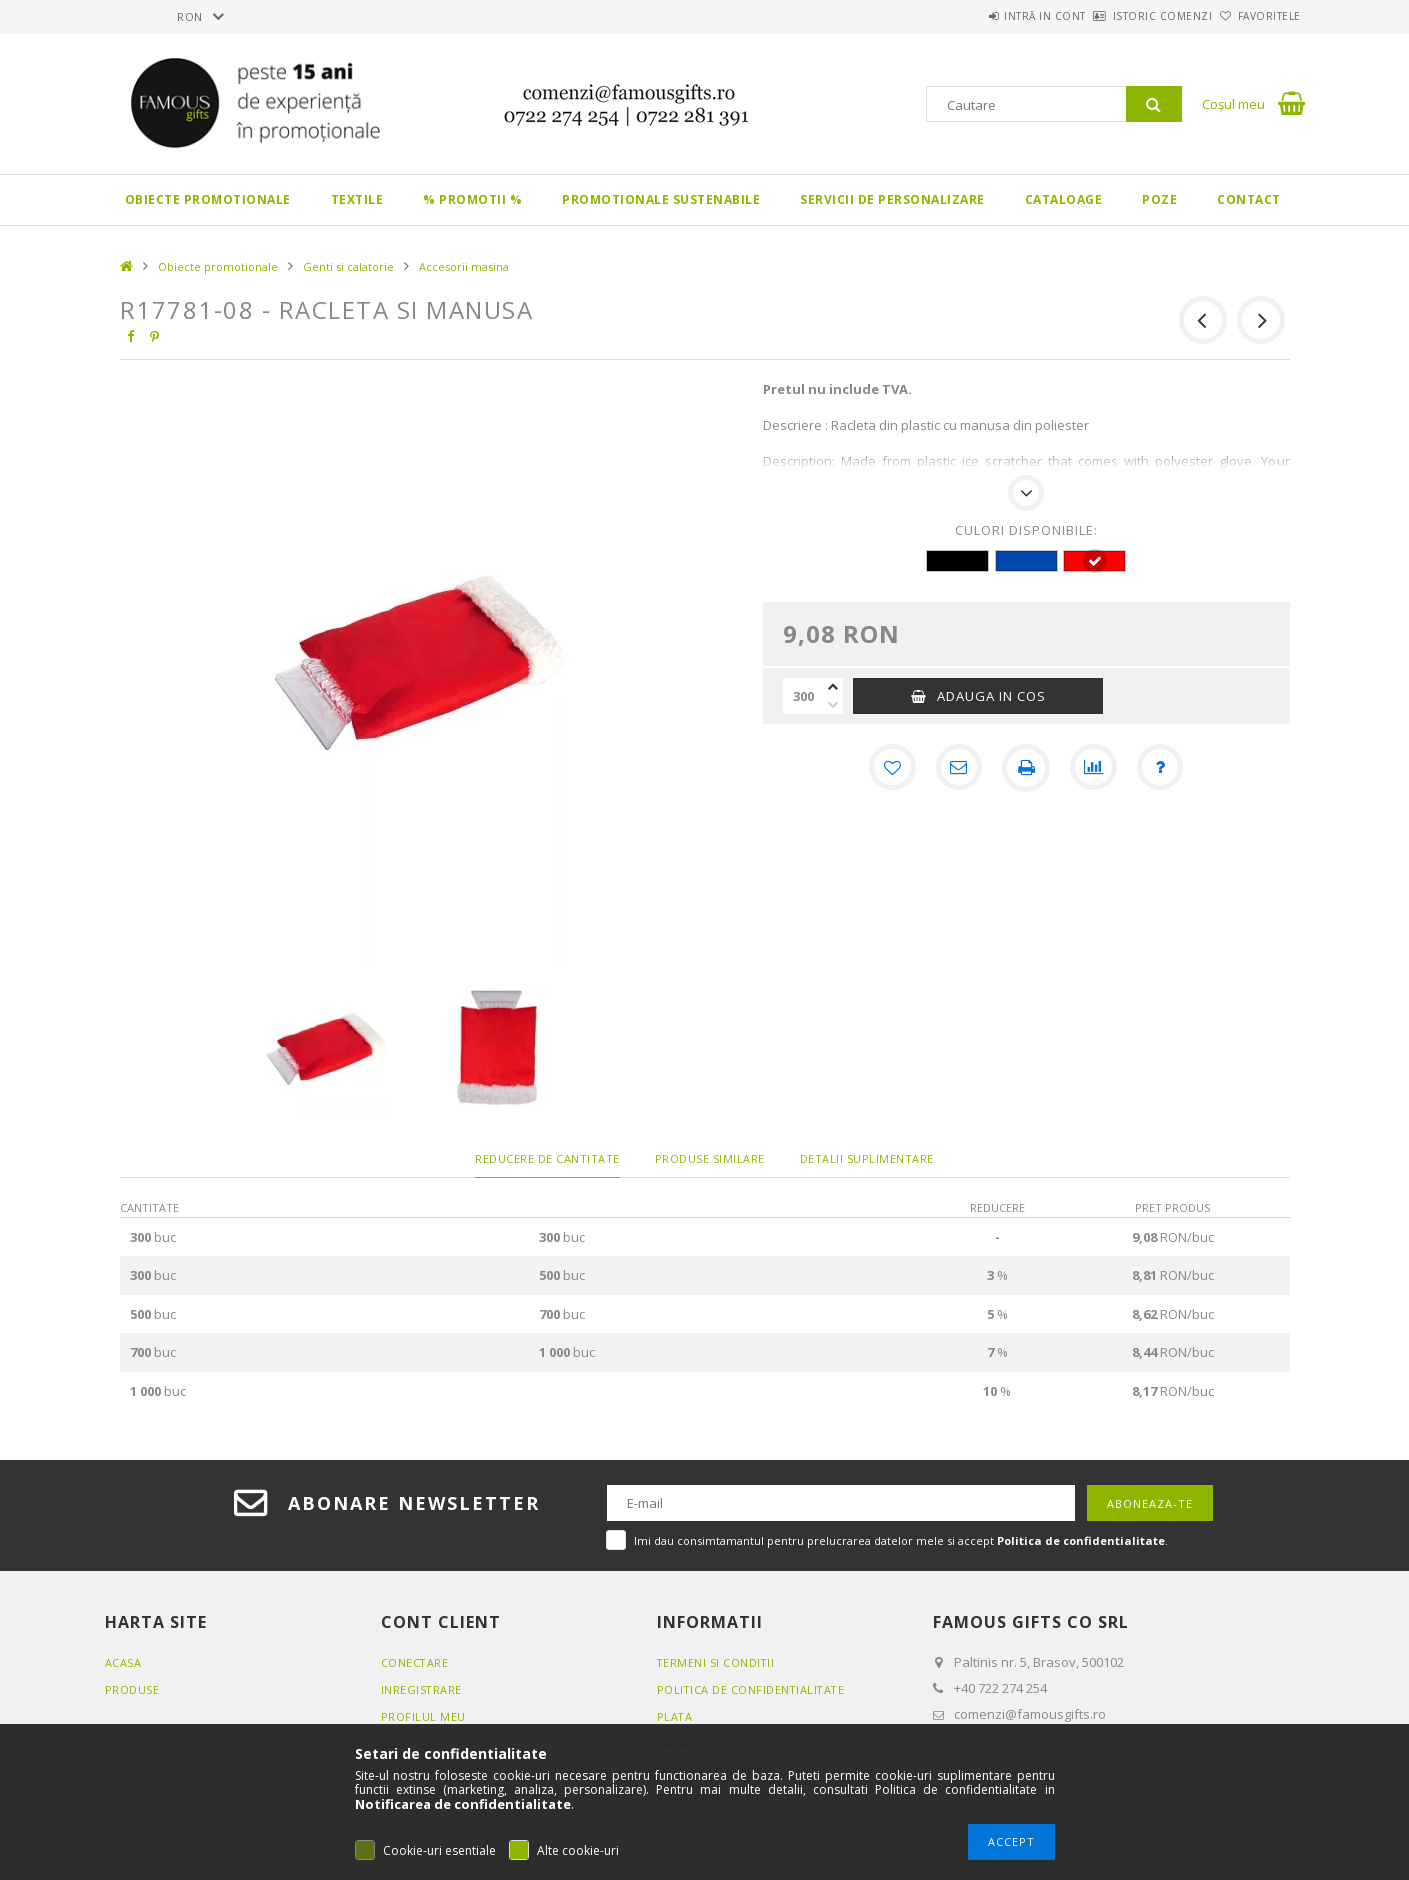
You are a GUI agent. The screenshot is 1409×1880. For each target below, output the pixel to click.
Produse (132, 1689)
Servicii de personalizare (892, 199)
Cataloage (1064, 199)
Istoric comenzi (1130, 16)
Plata (675, 1716)
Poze (1159, 199)
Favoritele (1258, 16)
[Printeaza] (1026, 768)
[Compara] (1094, 768)
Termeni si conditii (717, 1662)
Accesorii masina (464, 266)
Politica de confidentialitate (753, 1689)
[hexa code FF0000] (1094, 561)
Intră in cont (990, 16)
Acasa (123, 1662)
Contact (1249, 199)
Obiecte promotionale (208, 199)
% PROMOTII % (472, 199)
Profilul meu (423, 1716)
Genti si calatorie (348, 266)
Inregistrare (422, 1689)
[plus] (833, 687)
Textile (357, 199)
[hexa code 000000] (957, 561)
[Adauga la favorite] (890, 768)
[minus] (833, 705)
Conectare (415, 1662)
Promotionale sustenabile (661, 199)
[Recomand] (958, 768)
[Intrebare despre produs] (1162, 768)
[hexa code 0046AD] (1026, 561)
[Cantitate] (803, 696)
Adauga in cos (991, 696)
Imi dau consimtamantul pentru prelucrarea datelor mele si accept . (901, 1540)
